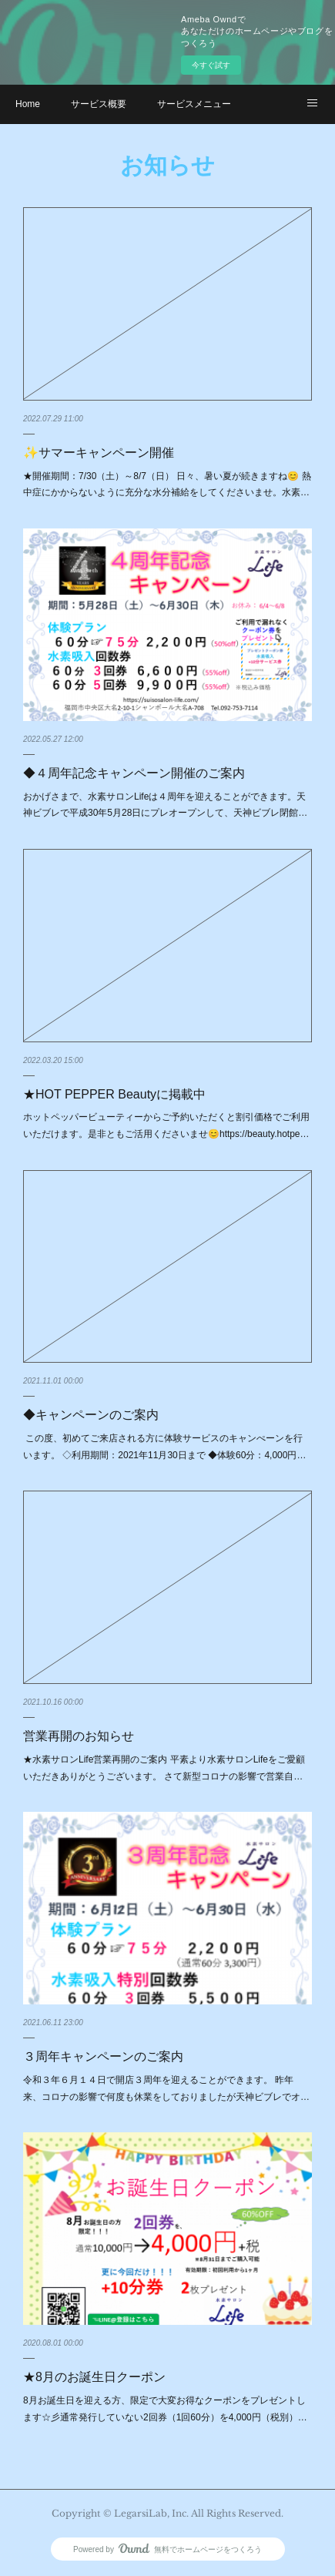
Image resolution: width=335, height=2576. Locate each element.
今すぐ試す (211, 65)
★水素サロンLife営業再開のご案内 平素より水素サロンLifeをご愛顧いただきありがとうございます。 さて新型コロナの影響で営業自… (164, 1768)
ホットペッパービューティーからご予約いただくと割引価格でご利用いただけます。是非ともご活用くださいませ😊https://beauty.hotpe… (166, 1125)
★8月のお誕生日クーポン (94, 2376)
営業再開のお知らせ (78, 1735)
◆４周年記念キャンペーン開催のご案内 (134, 773)
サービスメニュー (194, 104)
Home (27, 104)
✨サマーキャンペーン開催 (98, 452)
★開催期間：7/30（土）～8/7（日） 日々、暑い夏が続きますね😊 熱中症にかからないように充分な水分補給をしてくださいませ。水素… (167, 484)
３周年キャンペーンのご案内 (103, 2056)
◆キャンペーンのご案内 (91, 1414)
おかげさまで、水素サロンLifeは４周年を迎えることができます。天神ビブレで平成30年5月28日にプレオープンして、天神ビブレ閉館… (165, 805)
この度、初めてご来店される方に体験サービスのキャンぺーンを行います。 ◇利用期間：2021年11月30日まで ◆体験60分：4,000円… (164, 1447)
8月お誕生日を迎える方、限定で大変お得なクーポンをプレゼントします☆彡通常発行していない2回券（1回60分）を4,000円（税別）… (165, 2409)
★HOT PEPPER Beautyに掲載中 (114, 1094)
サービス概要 (98, 104)
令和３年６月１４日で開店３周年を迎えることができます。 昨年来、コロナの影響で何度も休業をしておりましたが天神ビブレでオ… (166, 2088)
